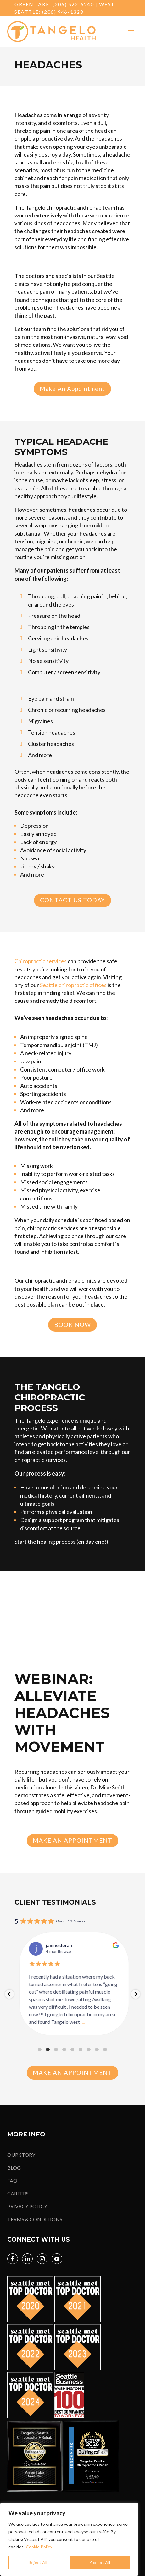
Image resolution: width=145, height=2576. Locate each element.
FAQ (12, 2180)
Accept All (100, 2562)
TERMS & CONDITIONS (34, 2219)
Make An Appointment (72, 388)
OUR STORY (21, 2155)
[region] (69, 2539)
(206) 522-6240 (73, 4)
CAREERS (18, 2193)
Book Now (72, 1324)
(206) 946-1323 (62, 12)
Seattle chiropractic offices (73, 984)
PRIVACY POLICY (27, 2206)
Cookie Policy (39, 2546)
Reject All (37, 2562)
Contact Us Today (72, 900)
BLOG (14, 2168)
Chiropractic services (40, 961)
